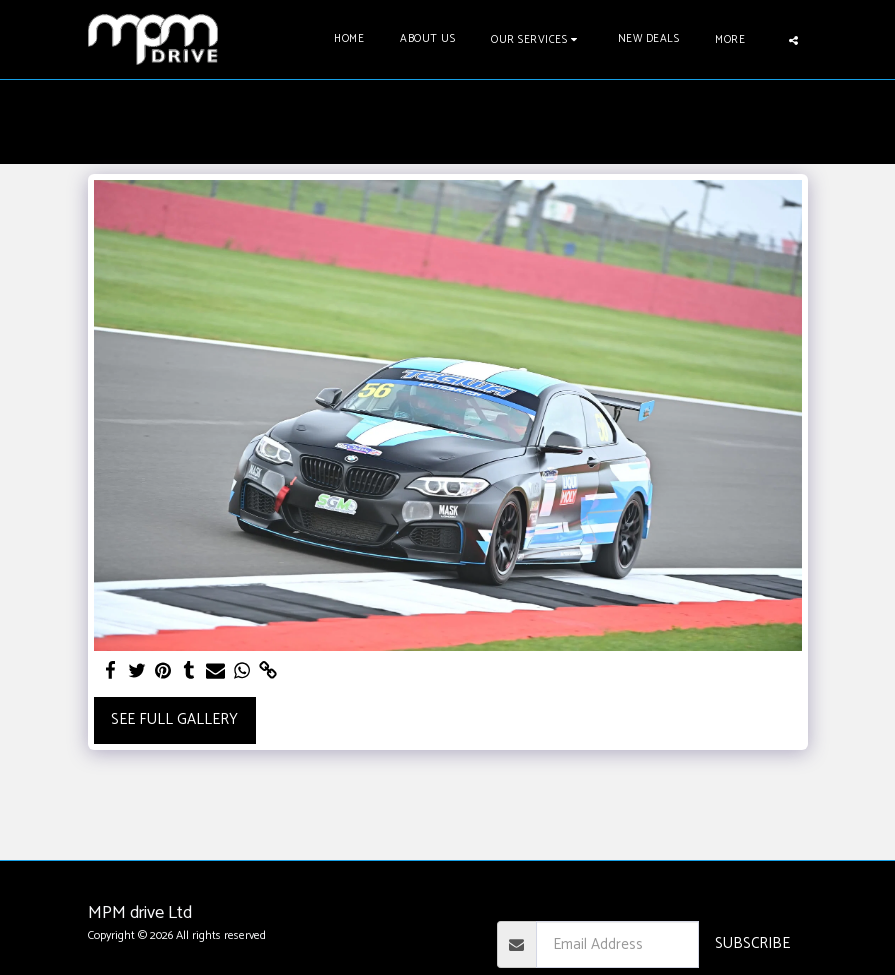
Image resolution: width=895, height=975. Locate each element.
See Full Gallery (174, 719)
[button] (536, 39)
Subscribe (752, 943)
